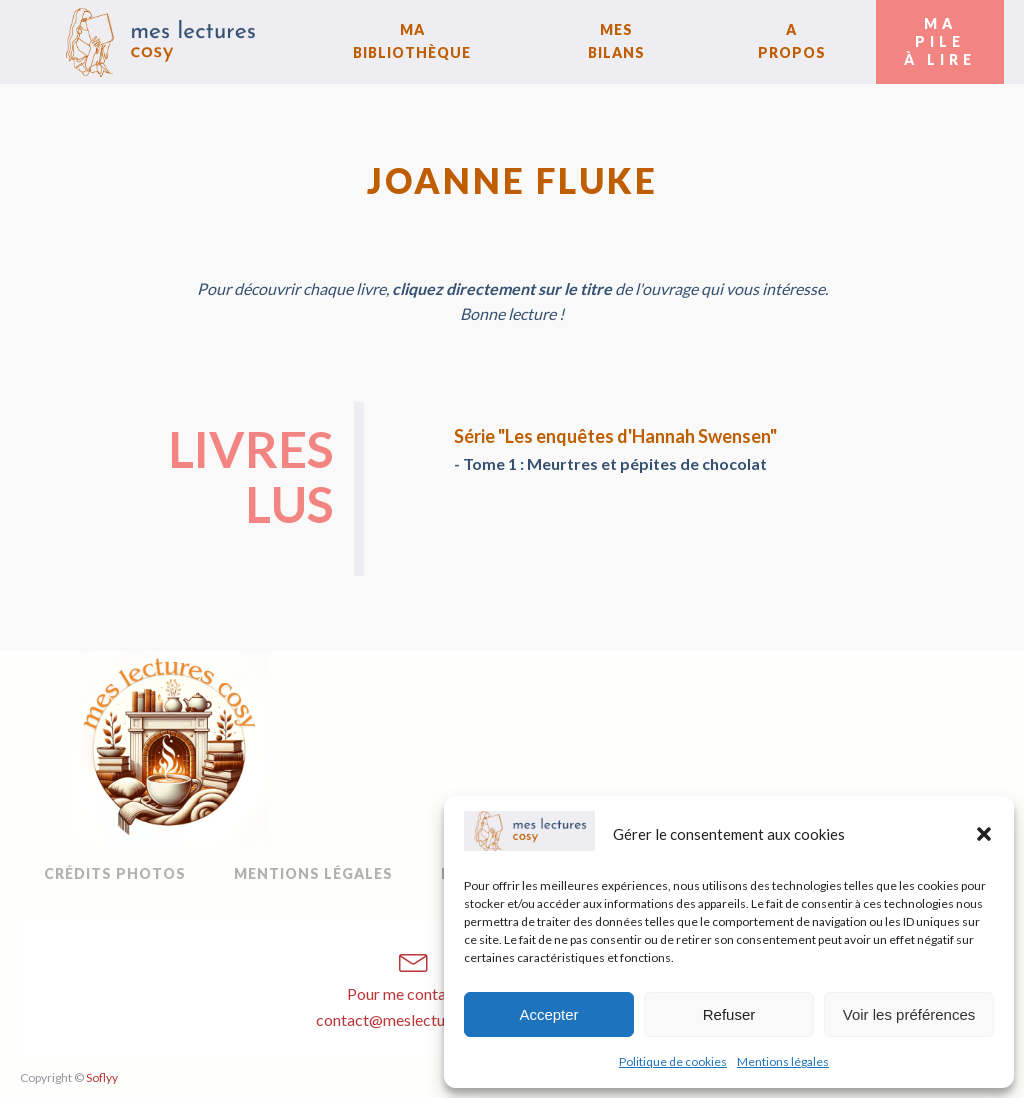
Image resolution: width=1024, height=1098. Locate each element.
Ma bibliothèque (412, 40)
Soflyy (102, 1077)
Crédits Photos (115, 873)
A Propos (792, 40)
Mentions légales (783, 1061)
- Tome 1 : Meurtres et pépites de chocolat (610, 463)
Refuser (729, 1014)
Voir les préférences (909, 1014)
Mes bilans (616, 40)
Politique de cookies (673, 1061)
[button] (984, 834)
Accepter (548, 1014)
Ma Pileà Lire (940, 41)
